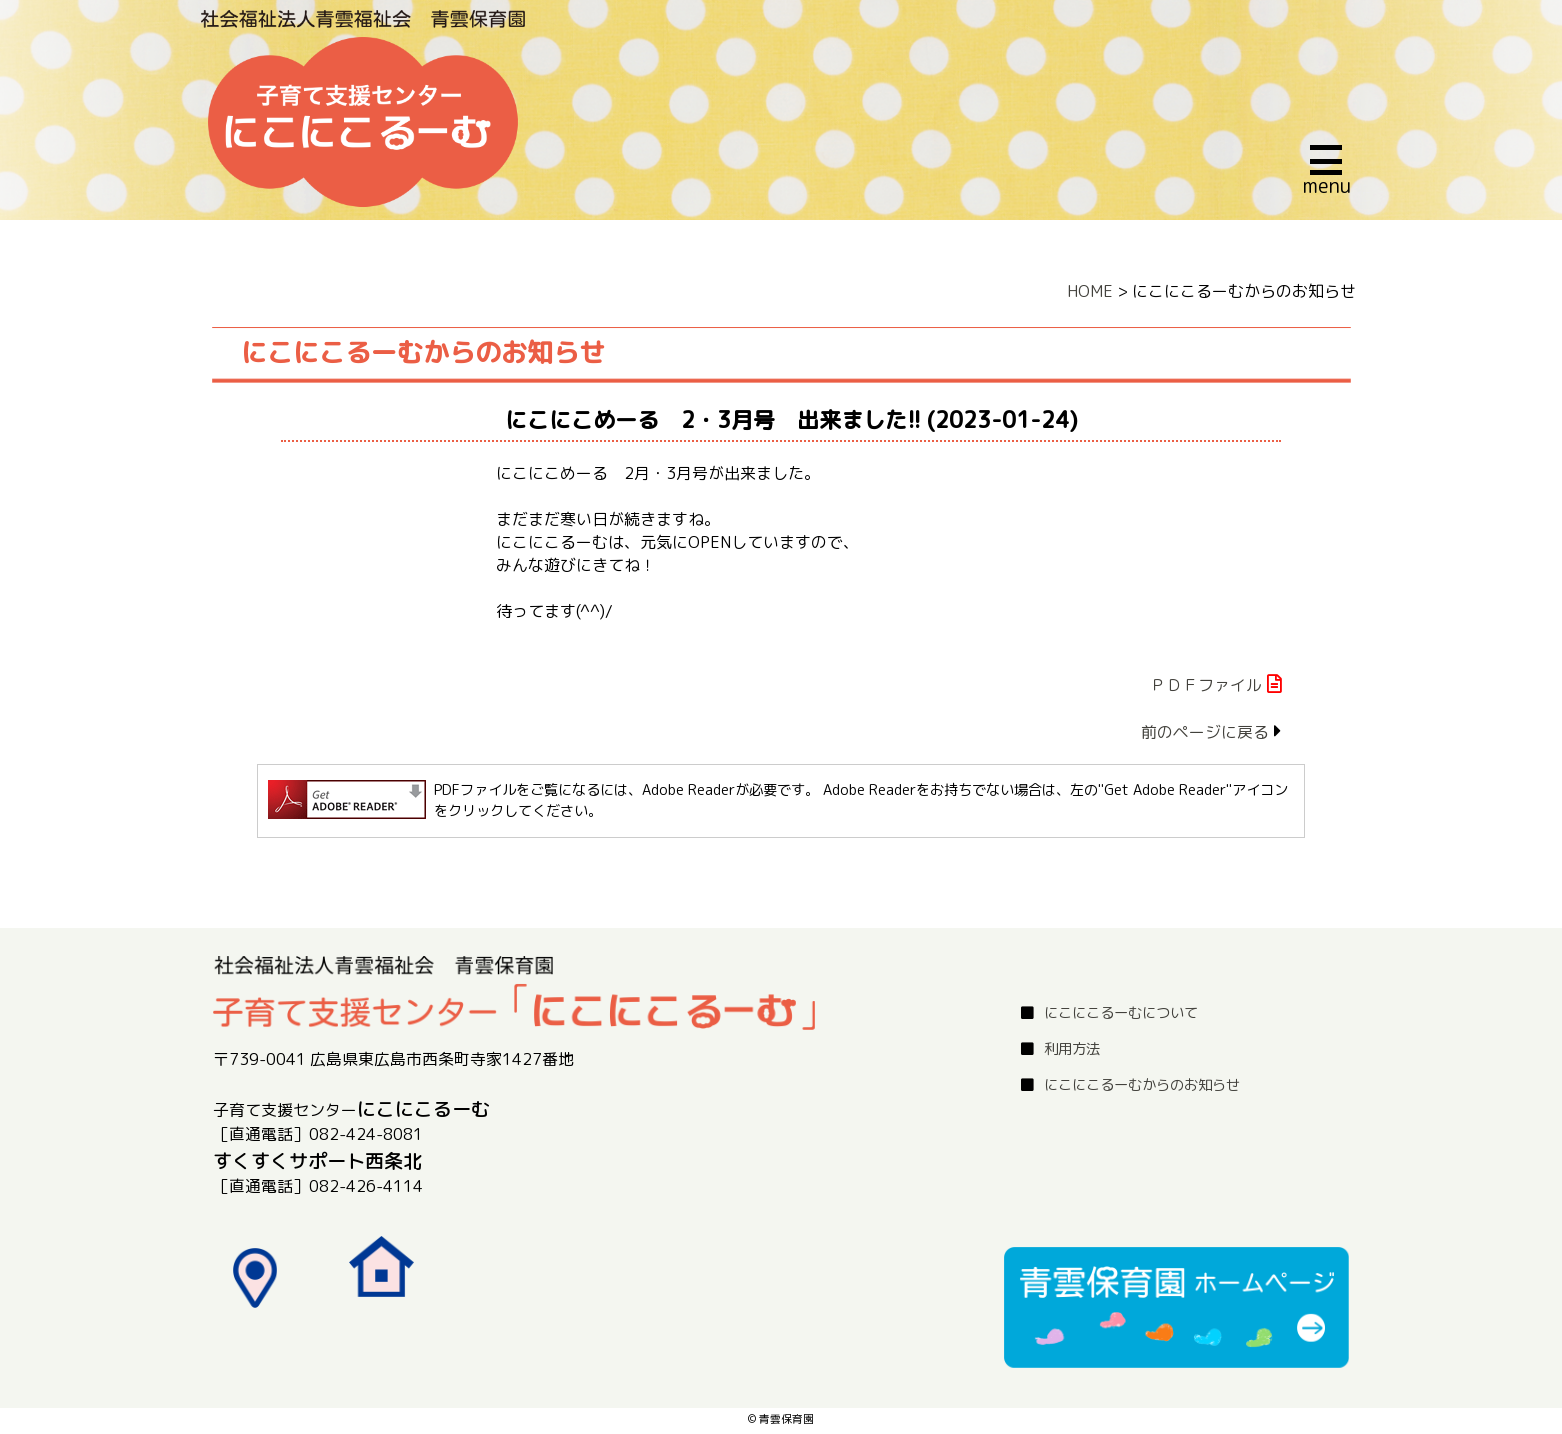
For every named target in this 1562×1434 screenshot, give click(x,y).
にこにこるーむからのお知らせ (1142, 1085)
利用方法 (1072, 1049)
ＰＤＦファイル (1206, 685)
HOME (1090, 291)
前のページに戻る (1205, 732)
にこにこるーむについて (1121, 1013)
